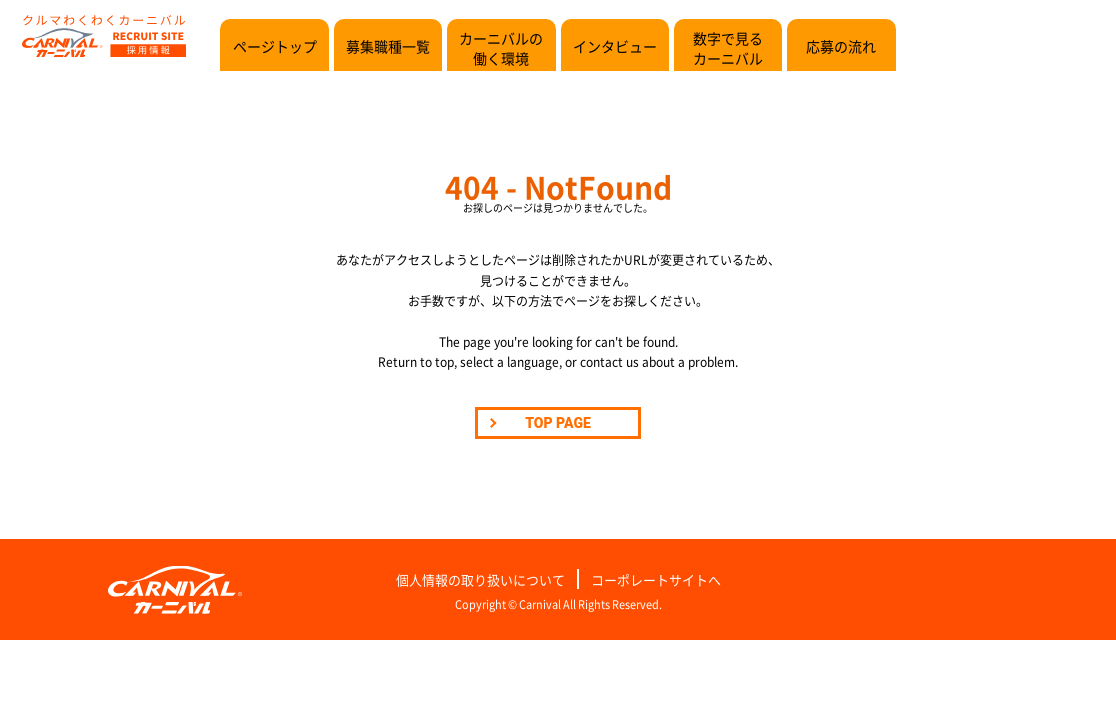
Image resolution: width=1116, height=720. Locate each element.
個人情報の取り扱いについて (480, 580)
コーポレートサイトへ (656, 580)
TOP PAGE (558, 423)
